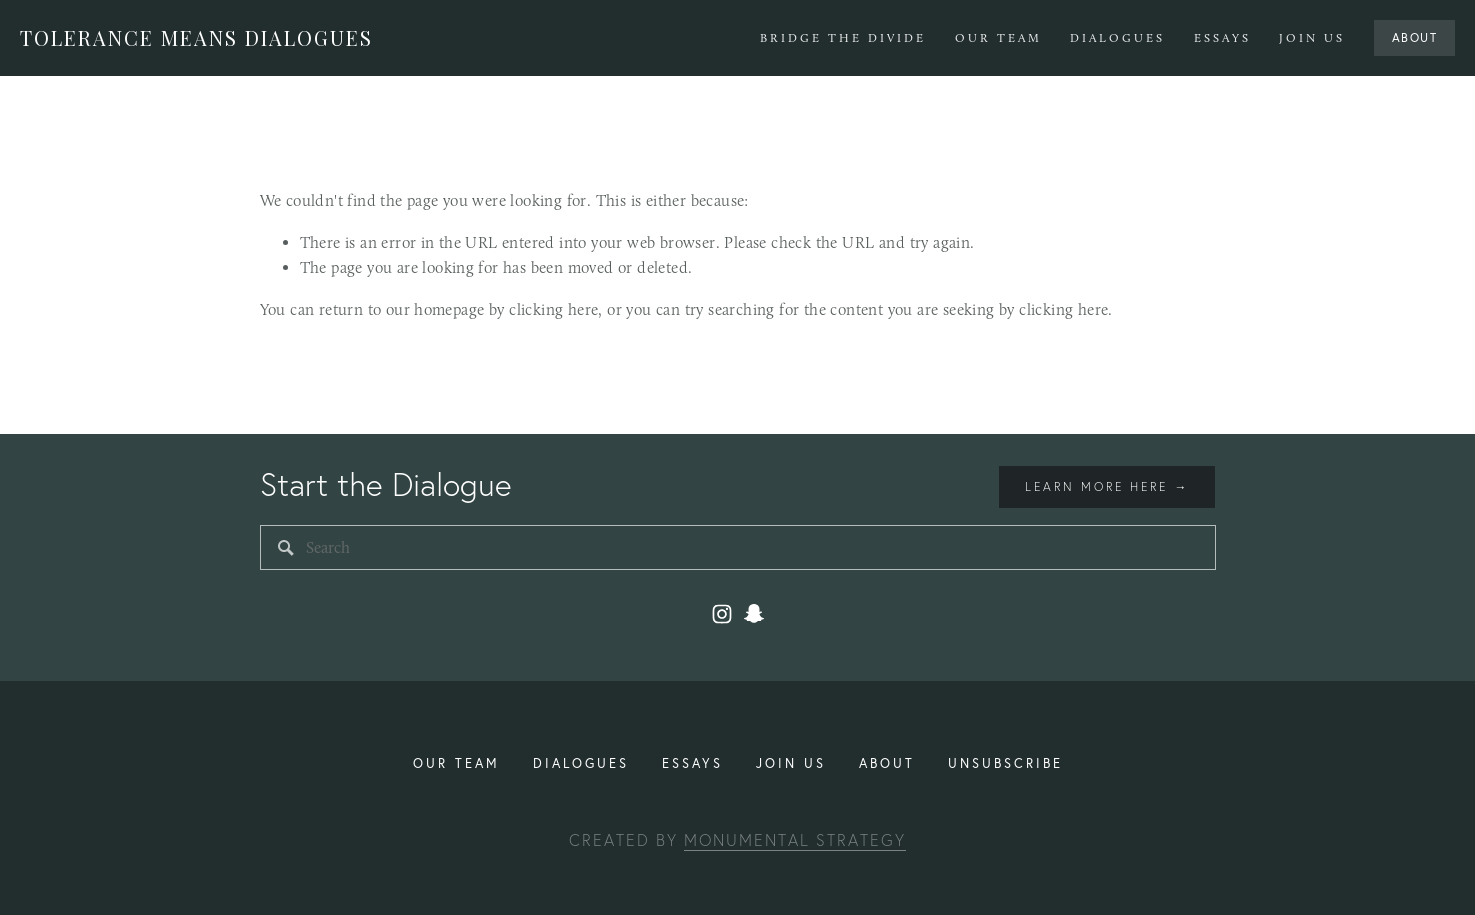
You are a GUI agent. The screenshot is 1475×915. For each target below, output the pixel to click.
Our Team (998, 38)
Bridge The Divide (843, 38)
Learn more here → (1107, 486)
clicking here (553, 309)
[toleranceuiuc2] (754, 614)
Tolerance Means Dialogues (196, 37)
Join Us (1312, 38)
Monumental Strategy (795, 840)
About (1415, 37)
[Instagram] (722, 614)
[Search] (738, 547)
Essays (1222, 38)
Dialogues (1117, 38)
